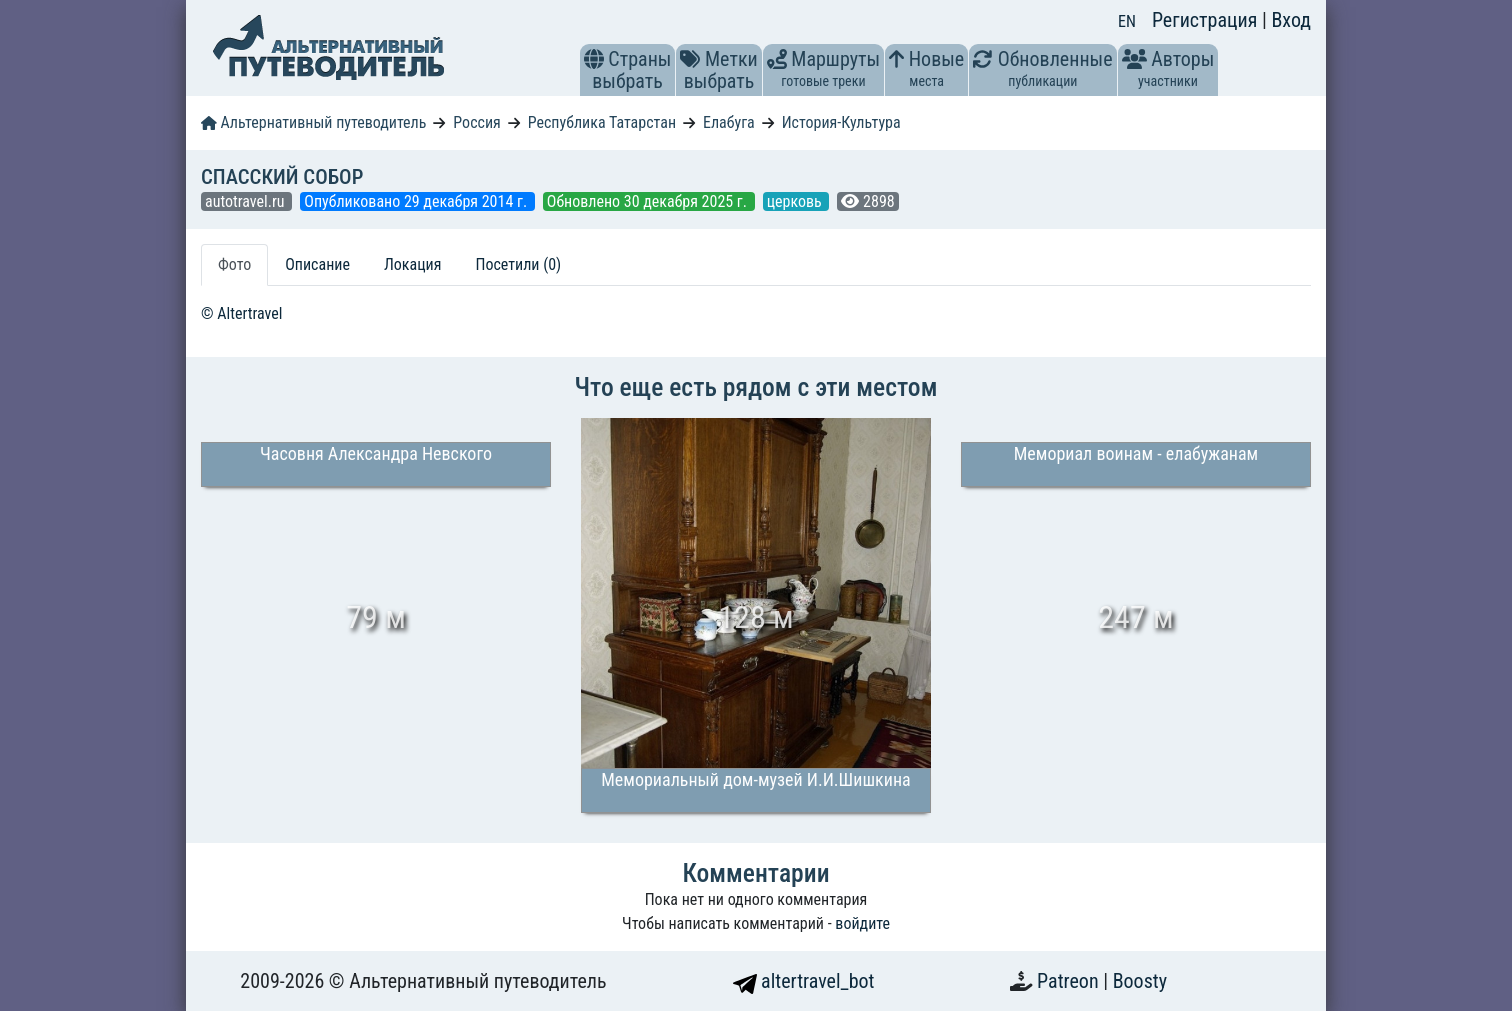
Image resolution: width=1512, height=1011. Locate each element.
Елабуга (729, 122)
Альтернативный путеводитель (313, 122)
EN (1127, 21)
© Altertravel (241, 313)
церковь (796, 201)
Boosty (1140, 981)
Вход (1291, 20)
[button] (594, 59)
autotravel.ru (246, 201)
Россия (476, 122)
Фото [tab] (234, 264)
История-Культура (841, 122)
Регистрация (1207, 20)
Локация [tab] (413, 264)
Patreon (1070, 981)
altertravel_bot (804, 981)
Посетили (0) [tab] (518, 264)
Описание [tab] (317, 264)
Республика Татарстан (602, 122)
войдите (862, 923)
